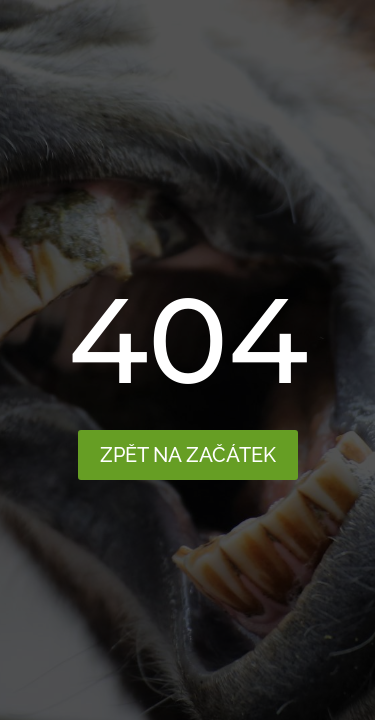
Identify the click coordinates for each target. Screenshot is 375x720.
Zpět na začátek (188, 455)
